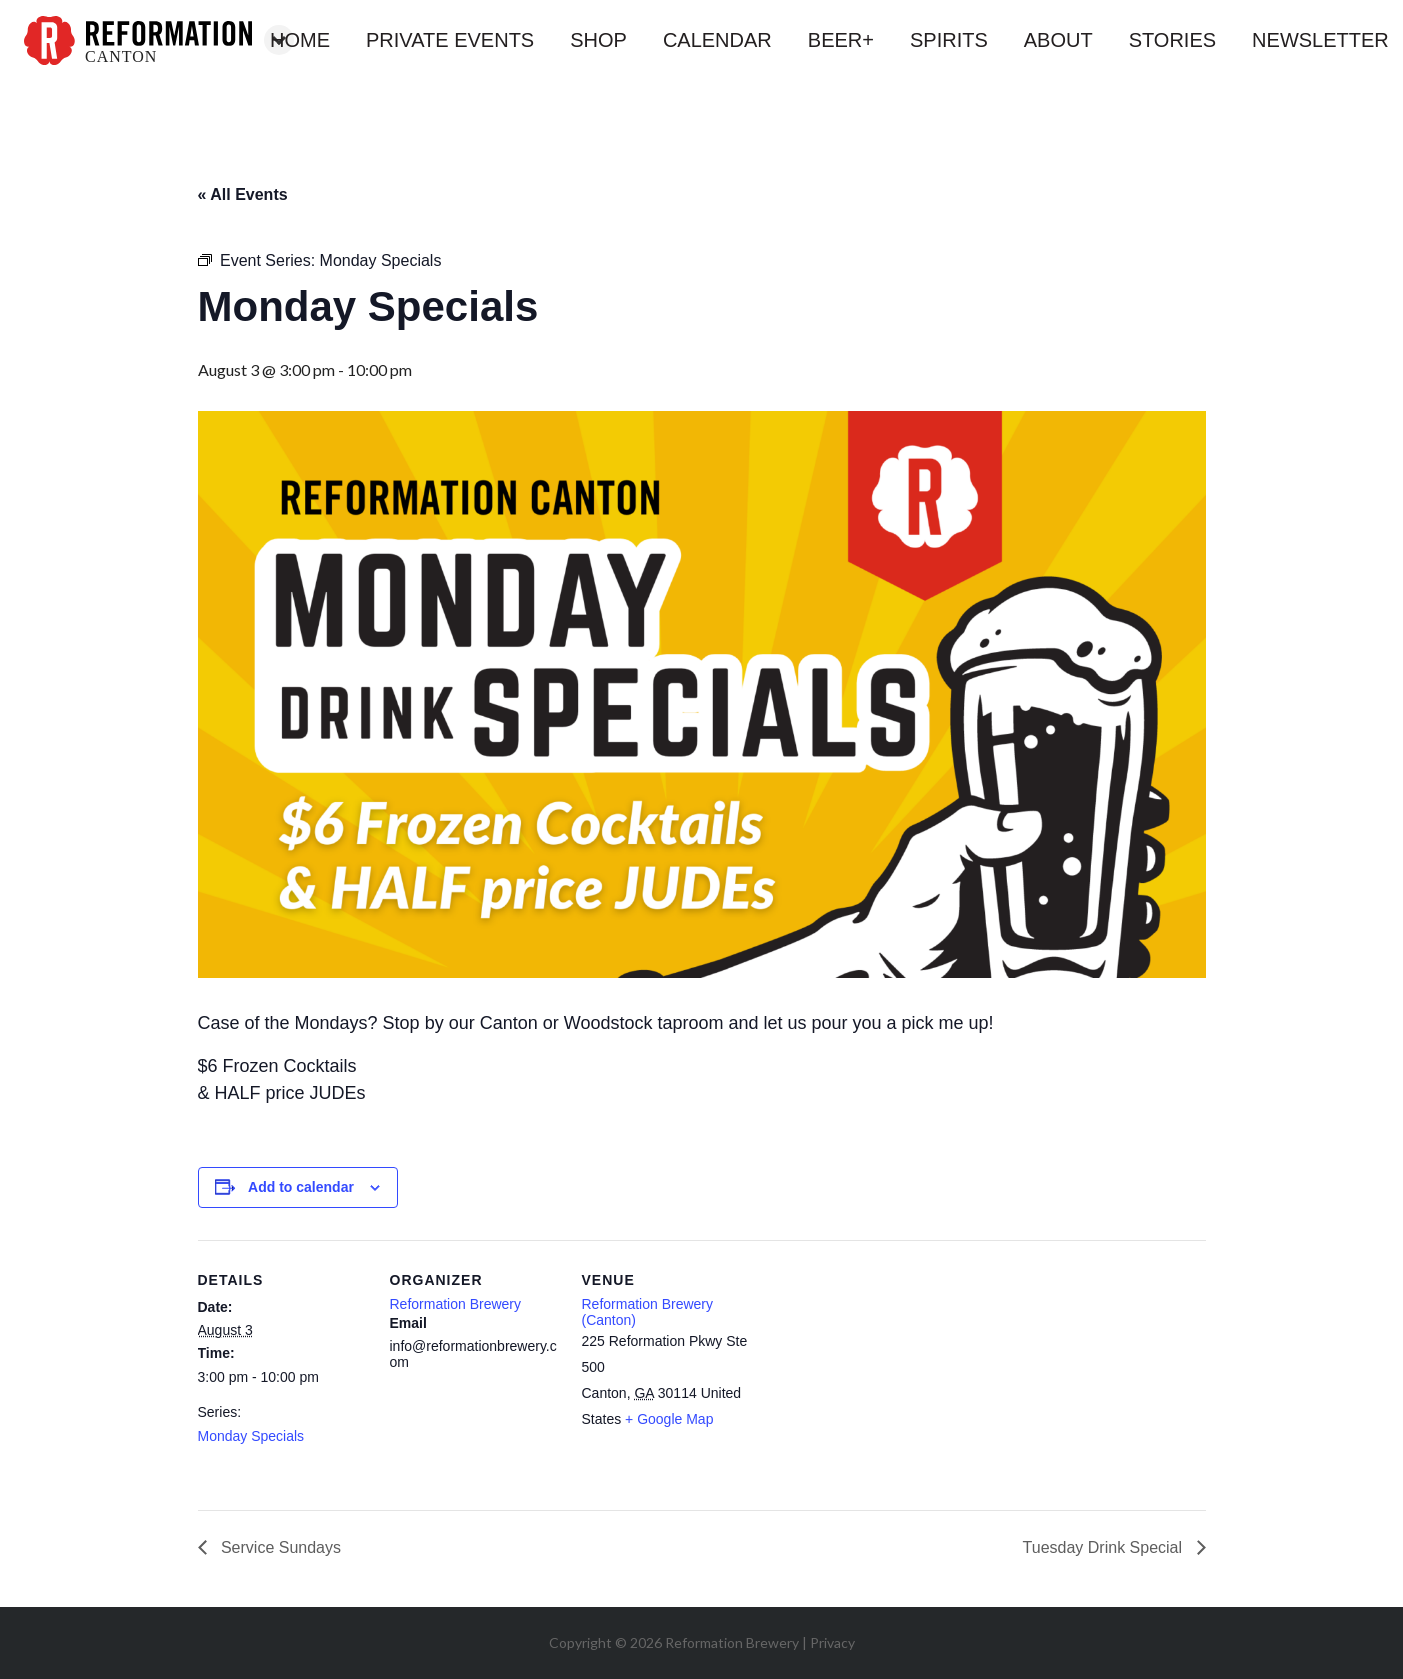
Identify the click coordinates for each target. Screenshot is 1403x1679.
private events (450, 40)
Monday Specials (251, 1436)
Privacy (832, 1642)
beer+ (841, 40)
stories (1172, 40)
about (1058, 40)
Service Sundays (279, 1547)
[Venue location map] (879, 1377)
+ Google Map (669, 1419)
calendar (717, 40)
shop (598, 40)
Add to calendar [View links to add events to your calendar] (301, 1187)
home (300, 40)
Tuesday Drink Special (1105, 1547)
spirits (949, 40)
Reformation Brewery (456, 1304)
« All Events (243, 194)
